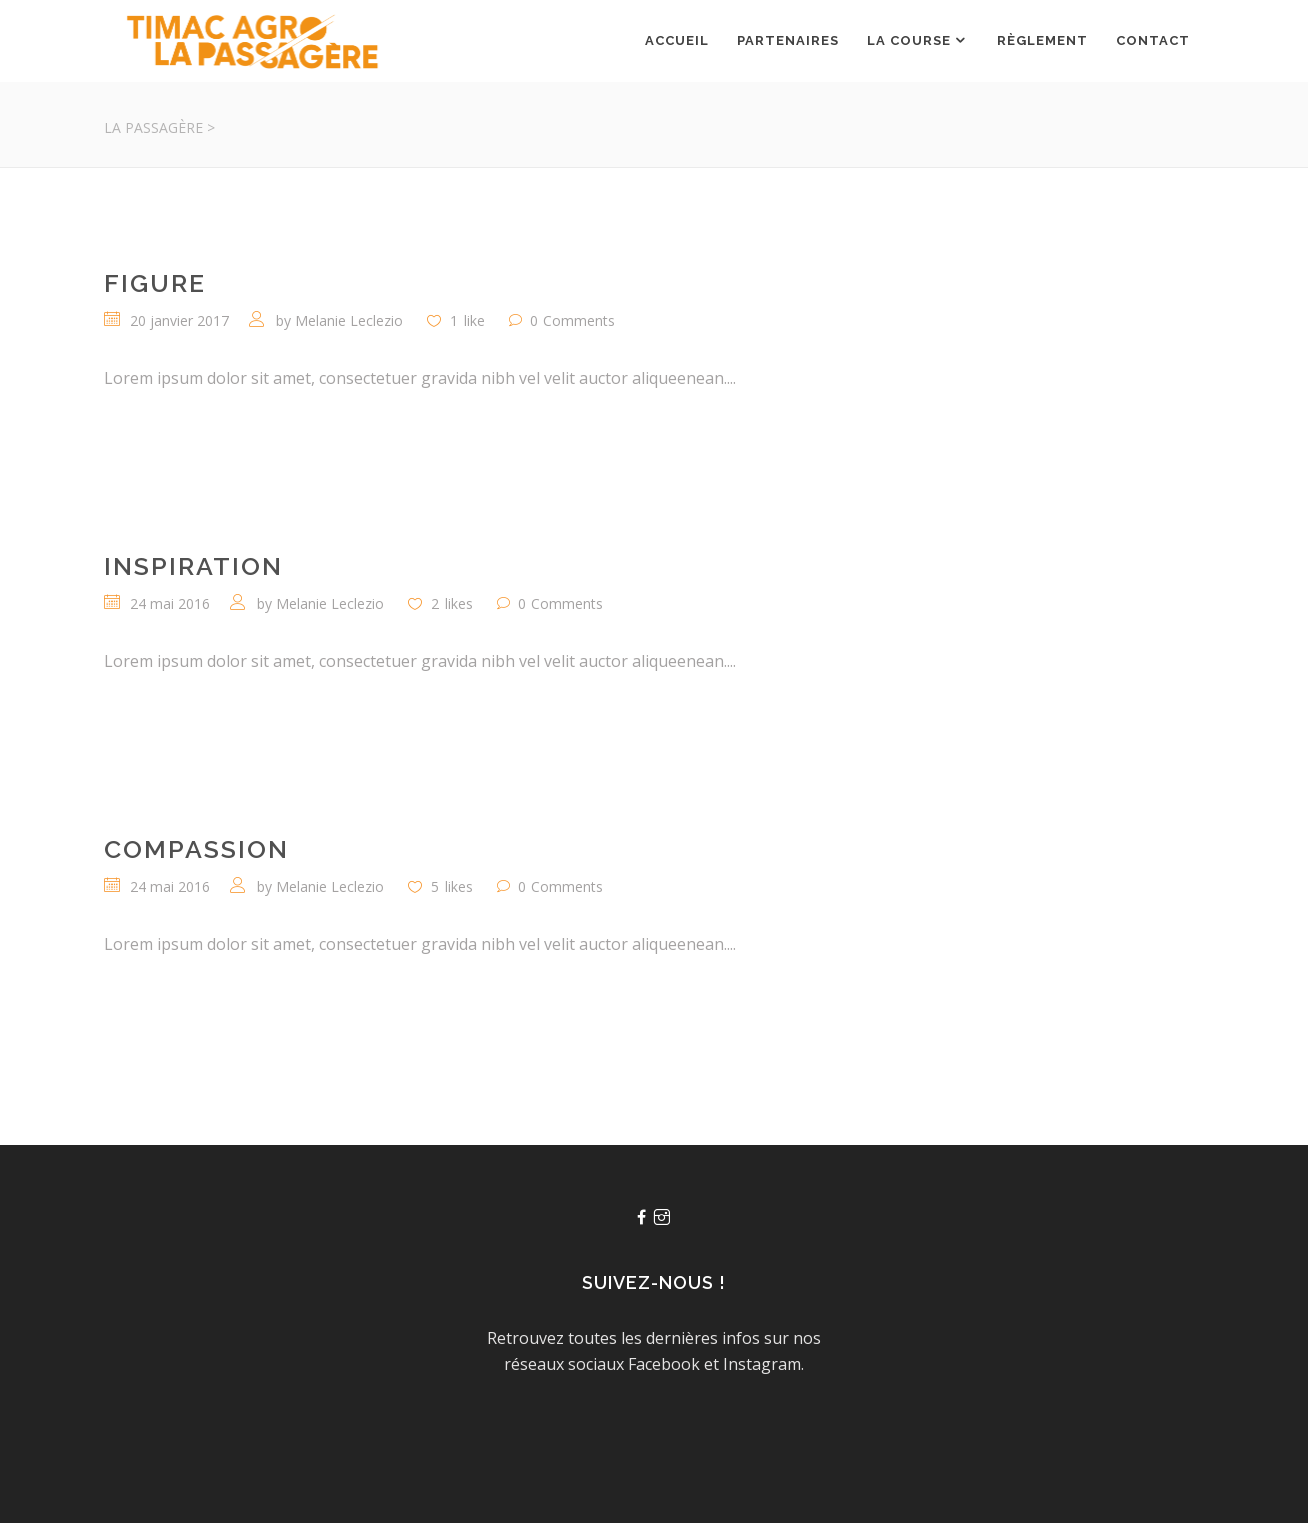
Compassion (196, 849)
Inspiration (193, 566)
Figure (155, 283)
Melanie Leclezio (349, 320)
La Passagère (153, 127)
